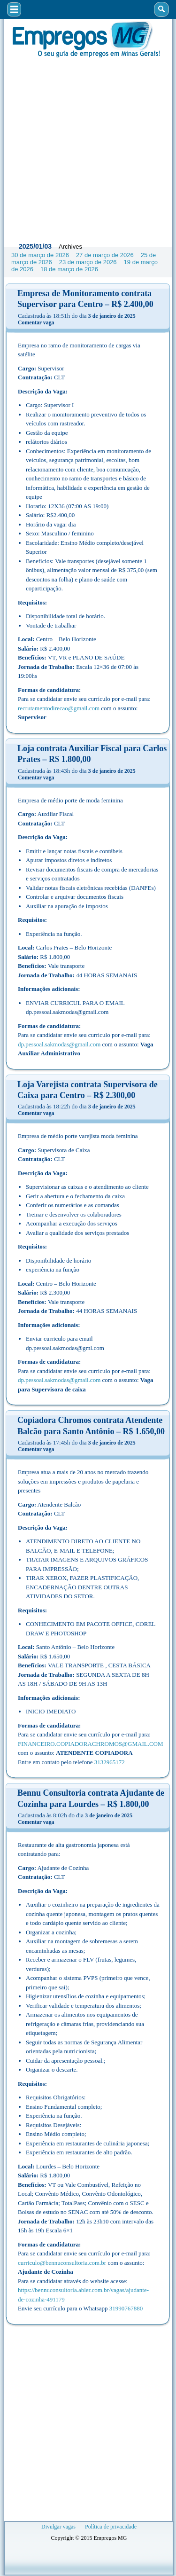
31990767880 (126, 2308)
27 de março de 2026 (105, 255)
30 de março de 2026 (40, 255)
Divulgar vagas (58, 2526)
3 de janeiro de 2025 (112, 316)
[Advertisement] (88, 147)
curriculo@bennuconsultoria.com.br (62, 2262)
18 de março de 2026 (69, 269)
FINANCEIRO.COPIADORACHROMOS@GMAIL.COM (90, 1743)
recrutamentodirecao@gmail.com (58, 708)
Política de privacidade (111, 2526)
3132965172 (109, 1762)
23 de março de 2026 (88, 262)
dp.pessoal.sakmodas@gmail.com (59, 1044)
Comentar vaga (36, 322)
